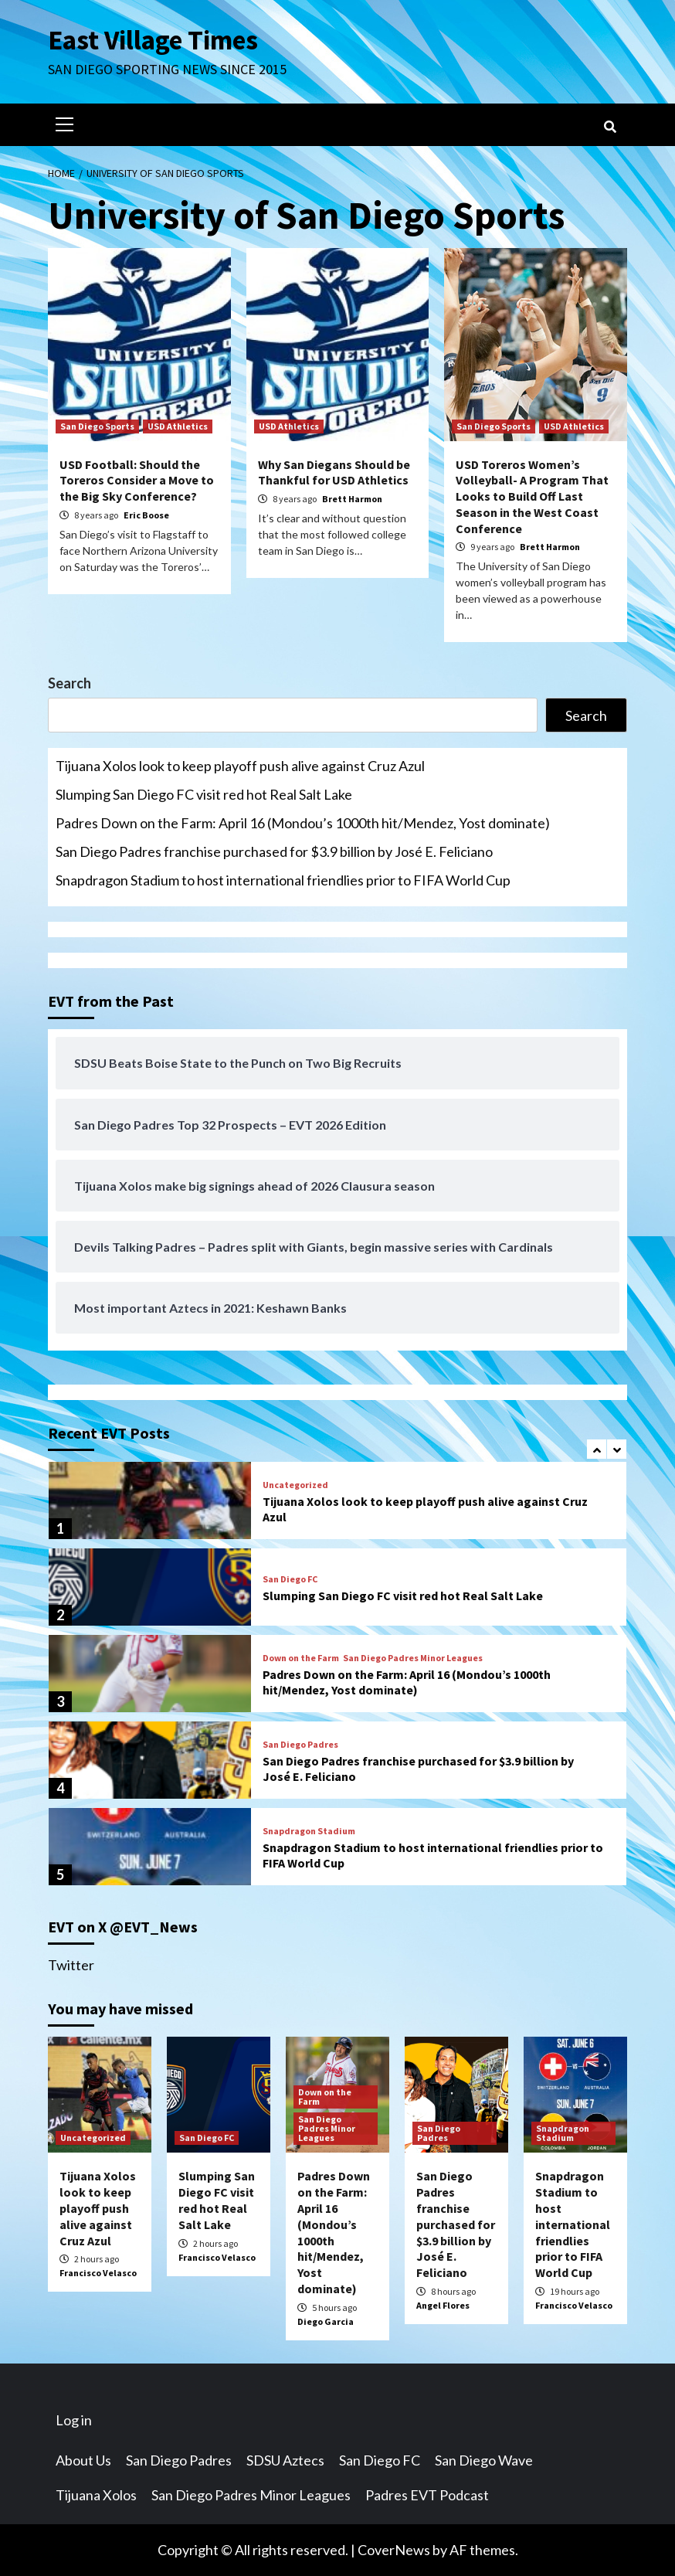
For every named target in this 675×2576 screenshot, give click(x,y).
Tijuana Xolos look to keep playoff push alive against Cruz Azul (240, 765)
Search (69, 683)
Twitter (71, 1964)
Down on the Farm (301, 1658)
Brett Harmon (352, 499)
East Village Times (153, 40)
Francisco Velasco (98, 2273)
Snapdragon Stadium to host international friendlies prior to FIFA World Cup (283, 880)
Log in (74, 2419)
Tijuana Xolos (96, 2494)
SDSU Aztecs (285, 2460)
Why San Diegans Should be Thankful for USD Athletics (334, 472)
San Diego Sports (97, 426)
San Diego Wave (484, 2460)
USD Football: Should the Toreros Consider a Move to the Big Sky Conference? (136, 481)
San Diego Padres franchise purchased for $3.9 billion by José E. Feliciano (274, 851)
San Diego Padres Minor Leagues (413, 1658)
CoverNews (394, 2549)
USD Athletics (178, 426)
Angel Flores (443, 2305)
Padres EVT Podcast (427, 2494)
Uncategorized (295, 1485)
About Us (83, 2460)
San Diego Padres (300, 1744)
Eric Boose (146, 515)
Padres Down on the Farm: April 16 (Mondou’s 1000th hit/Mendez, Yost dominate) (303, 822)
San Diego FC (290, 1579)
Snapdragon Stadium (309, 1831)
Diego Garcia (325, 2321)
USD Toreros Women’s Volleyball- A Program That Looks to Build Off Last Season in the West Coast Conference (532, 496)
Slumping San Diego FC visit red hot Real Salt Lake (204, 794)
